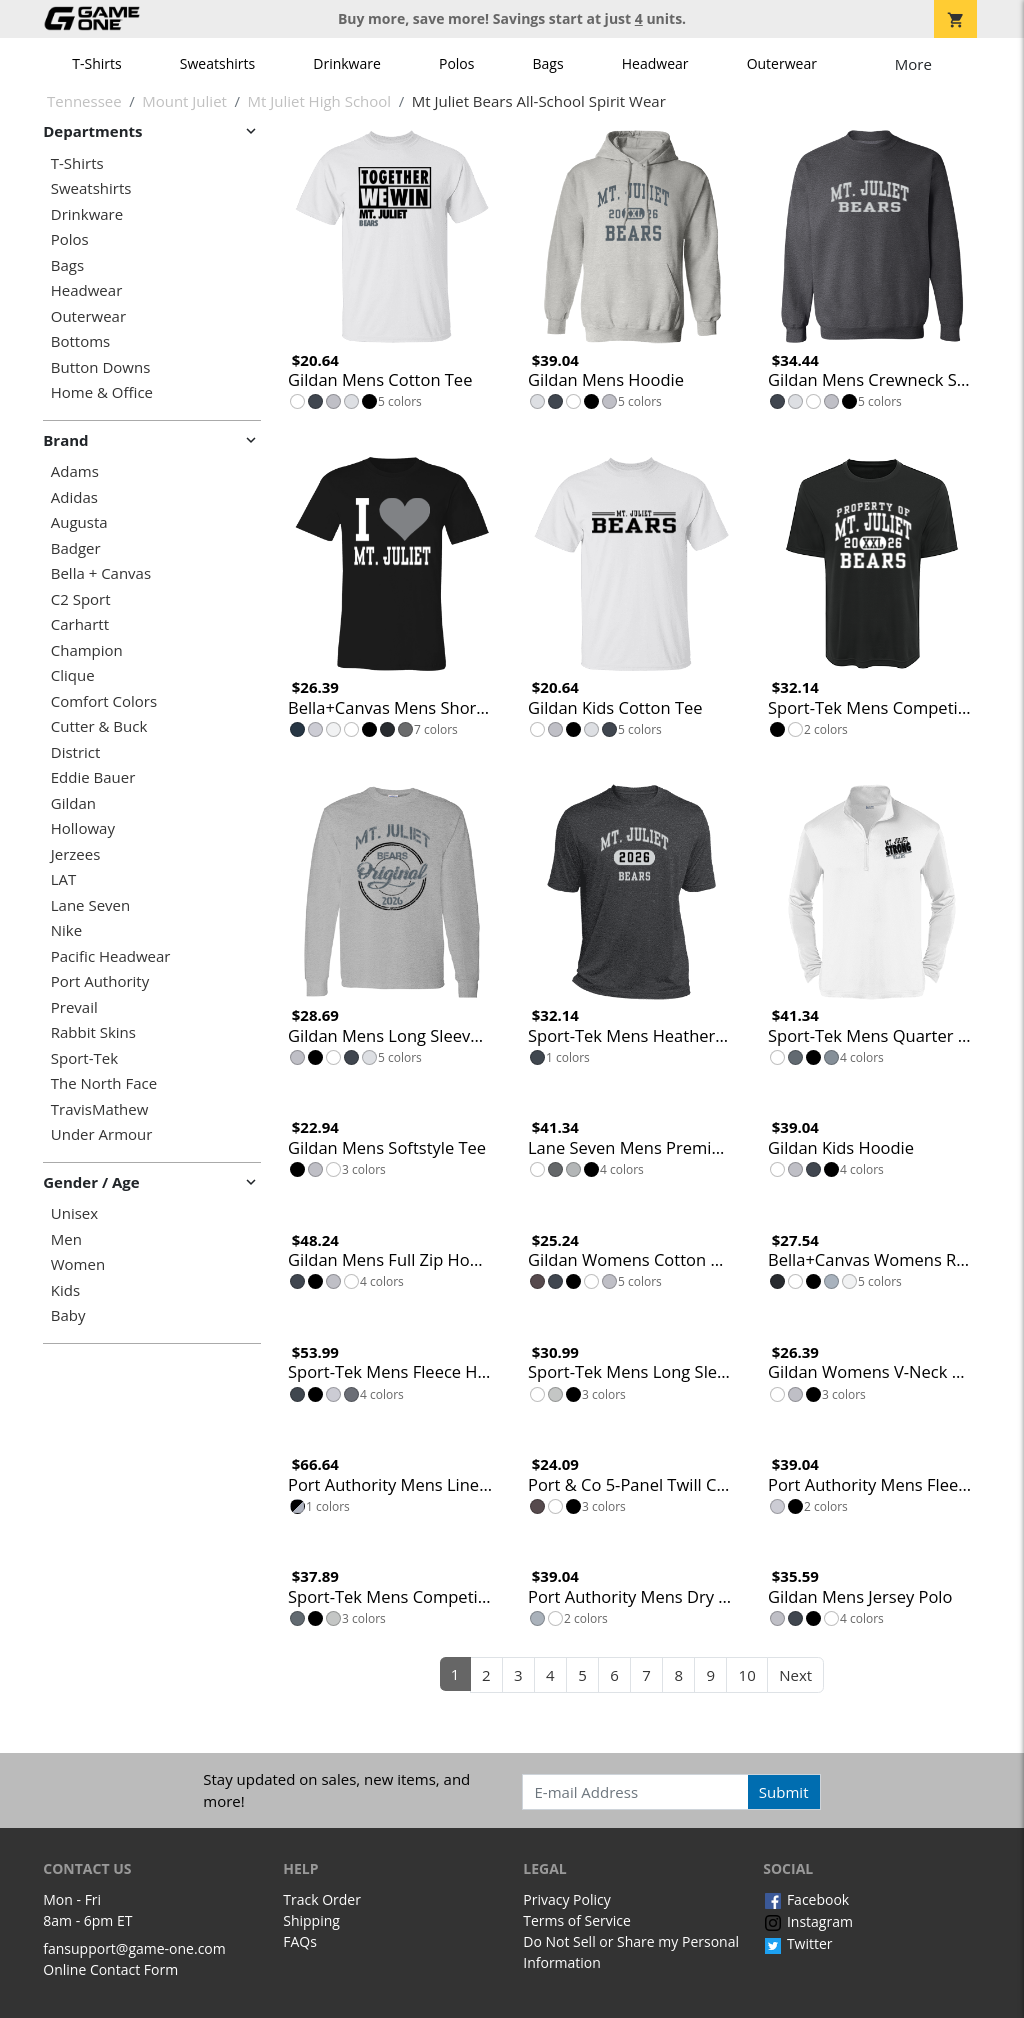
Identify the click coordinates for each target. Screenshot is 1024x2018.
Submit (784, 1792)
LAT (64, 879)
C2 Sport (81, 599)
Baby (68, 1315)
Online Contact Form (110, 1969)
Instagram (808, 1921)
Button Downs (101, 367)
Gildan (73, 803)
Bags (548, 63)
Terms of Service (577, 1920)
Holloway (83, 828)
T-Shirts (96, 63)
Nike (66, 930)
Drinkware (347, 63)
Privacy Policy (566, 1899)
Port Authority (100, 981)
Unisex (74, 1213)
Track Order (322, 1899)
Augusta (79, 522)
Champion (87, 650)
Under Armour (102, 1134)
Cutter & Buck (99, 726)
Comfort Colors (104, 701)
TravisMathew (100, 1109)
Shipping (311, 1920)
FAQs (300, 1941)
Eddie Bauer (93, 777)
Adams (75, 471)
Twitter (797, 1943)
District (76, 752)
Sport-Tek (84, 1058)
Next (795, 1675)
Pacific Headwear (111, 956)
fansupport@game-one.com (134, 1948)
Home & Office (102, 392)
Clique (73, 675)
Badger (76, 548)
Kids (65, 1290)
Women (78, 1264)
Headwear (655, 63)
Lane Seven (90, 905)
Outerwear (782, 63)
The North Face (104, 1083)
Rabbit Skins (93, 1032)
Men (66, 1239)
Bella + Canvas (101, 573)
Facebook (806, 1899)
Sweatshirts (217, 63)
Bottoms (80, 341)
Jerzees (76, 854)
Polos (456, 63)
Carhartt (80, 624)
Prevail (74, 1007)
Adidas (74, 497)
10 (747, 1675)
